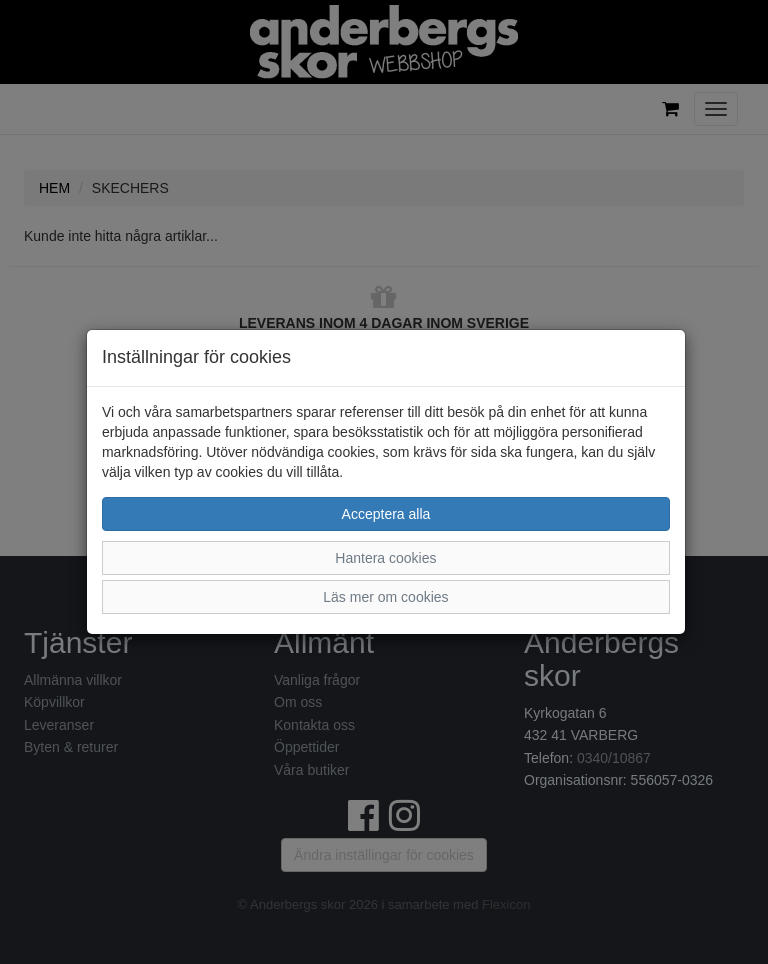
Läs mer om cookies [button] (385, 597)
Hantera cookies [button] (385, 558)
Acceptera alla (386, 514)
